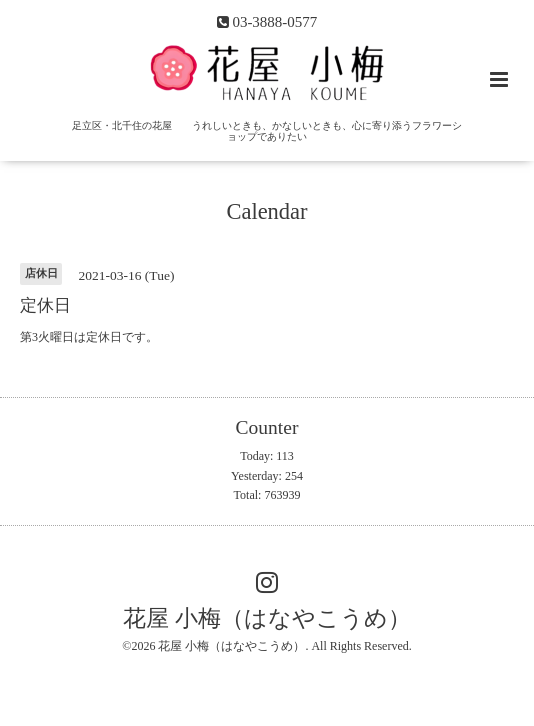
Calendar (266, 211)
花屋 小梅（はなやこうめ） (267, 618)
